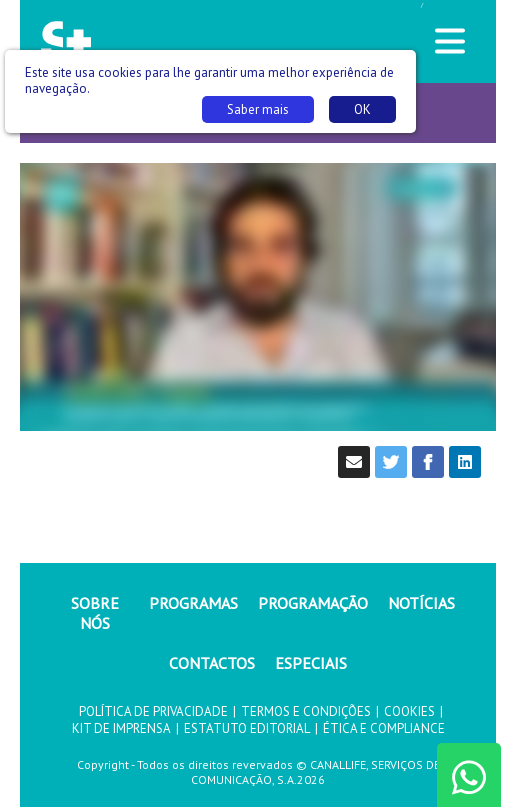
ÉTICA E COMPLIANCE (384, 728)
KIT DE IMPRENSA (121, 728)
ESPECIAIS (311, 663)
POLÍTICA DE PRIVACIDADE (153, 711)
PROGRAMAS (193, 603)
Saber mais (258, 109)
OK (362, 109)
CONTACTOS (212, 663)
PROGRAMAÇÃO (313, 603)
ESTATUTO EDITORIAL (247, 728)
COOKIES (409, 711)
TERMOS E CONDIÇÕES (306, 711)
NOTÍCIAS (421, 603)
